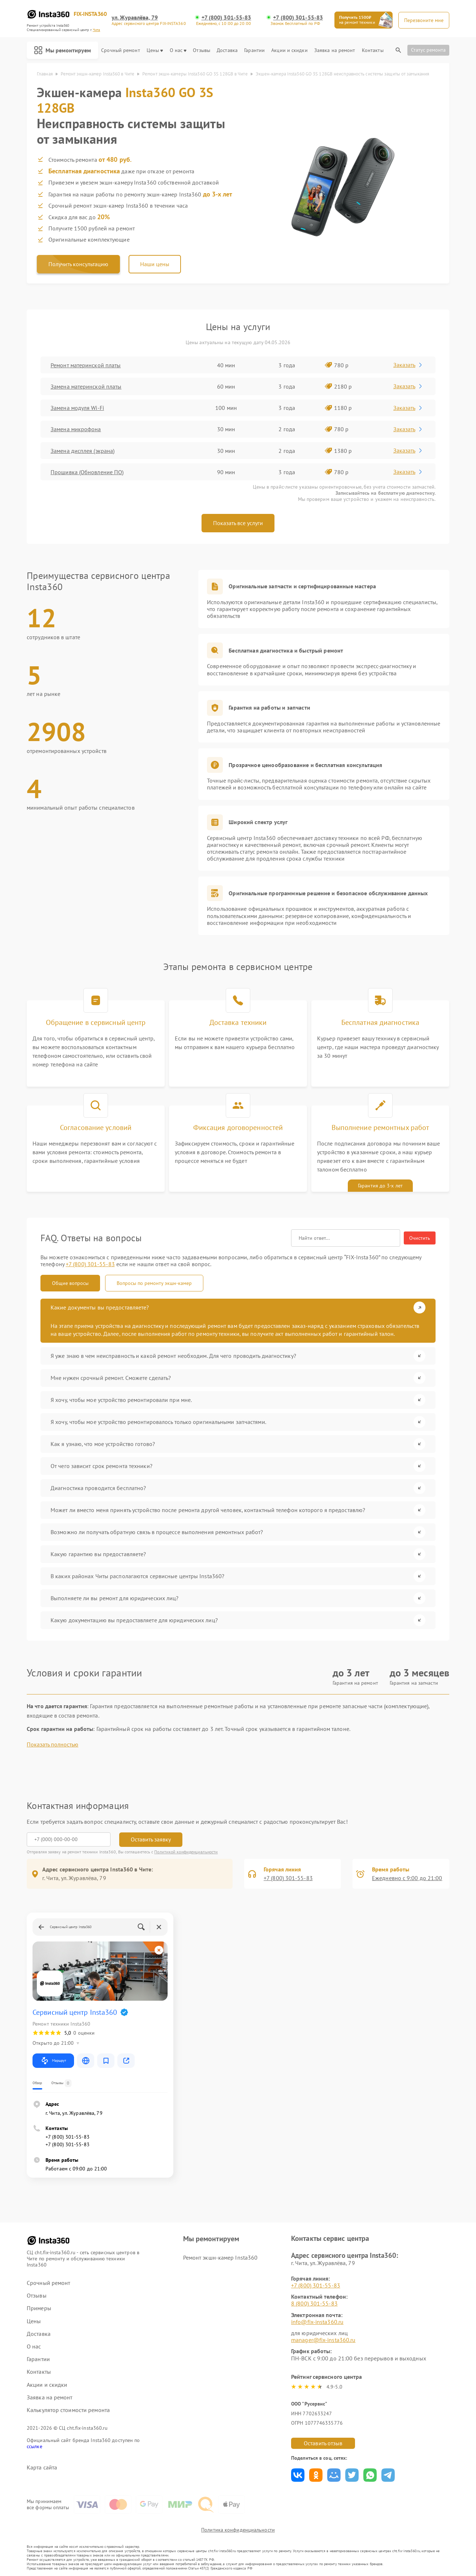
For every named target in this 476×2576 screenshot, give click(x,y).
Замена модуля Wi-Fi (77, 407)
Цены (155, 50)
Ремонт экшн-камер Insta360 (220, 2257)
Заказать (408, 364)
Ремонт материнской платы (86, 365)
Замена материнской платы (86, 386)
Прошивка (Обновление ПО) (87, 472)
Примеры (39, 2308)
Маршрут (53, 2060)
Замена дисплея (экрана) (82, 450)
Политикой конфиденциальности (186, 1851)
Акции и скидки (289, 50)
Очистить (419, 1238)
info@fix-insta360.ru (317, 2321)
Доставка (227, 50)
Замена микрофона (76, 429)
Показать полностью (52, 1744)
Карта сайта (42, 2467)
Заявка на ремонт (334, 50)
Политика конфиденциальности (238, 2530)
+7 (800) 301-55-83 (226, 17)
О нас (178, 50)
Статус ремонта (428, 50)
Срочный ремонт (120, 50)
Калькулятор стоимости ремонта (68, 2410)
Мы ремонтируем (62, 50)
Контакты (373, 50)
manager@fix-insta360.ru (323, 2339)
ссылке (34, 2446)
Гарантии (254, 50)
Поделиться (297, 2475)
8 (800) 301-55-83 (314, 2303)
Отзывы (201, 50)
